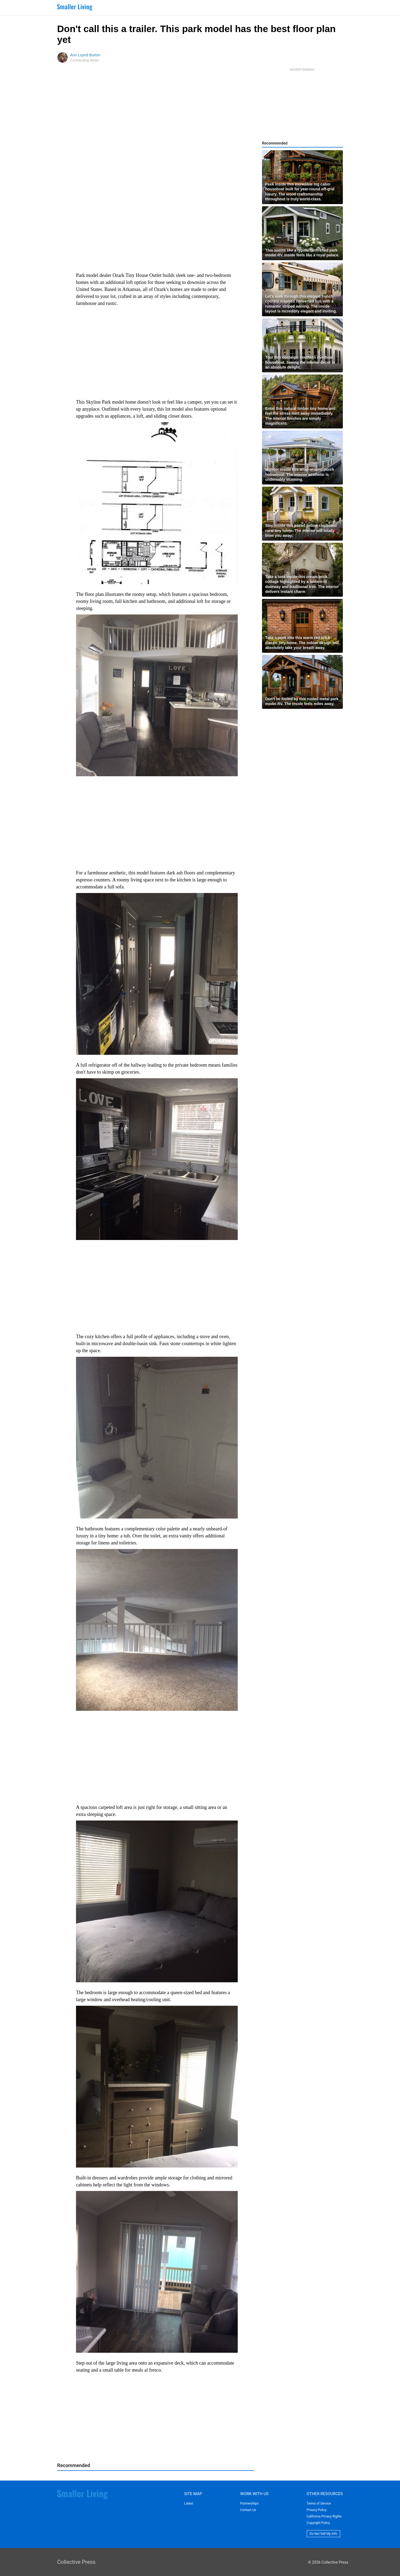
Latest (188, 2503)
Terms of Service (319, 2503)
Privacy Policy (317, 2510)
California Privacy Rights (324, 2516)
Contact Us (248, 2510)
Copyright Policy (318, 2523)
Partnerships (249, 2503)
